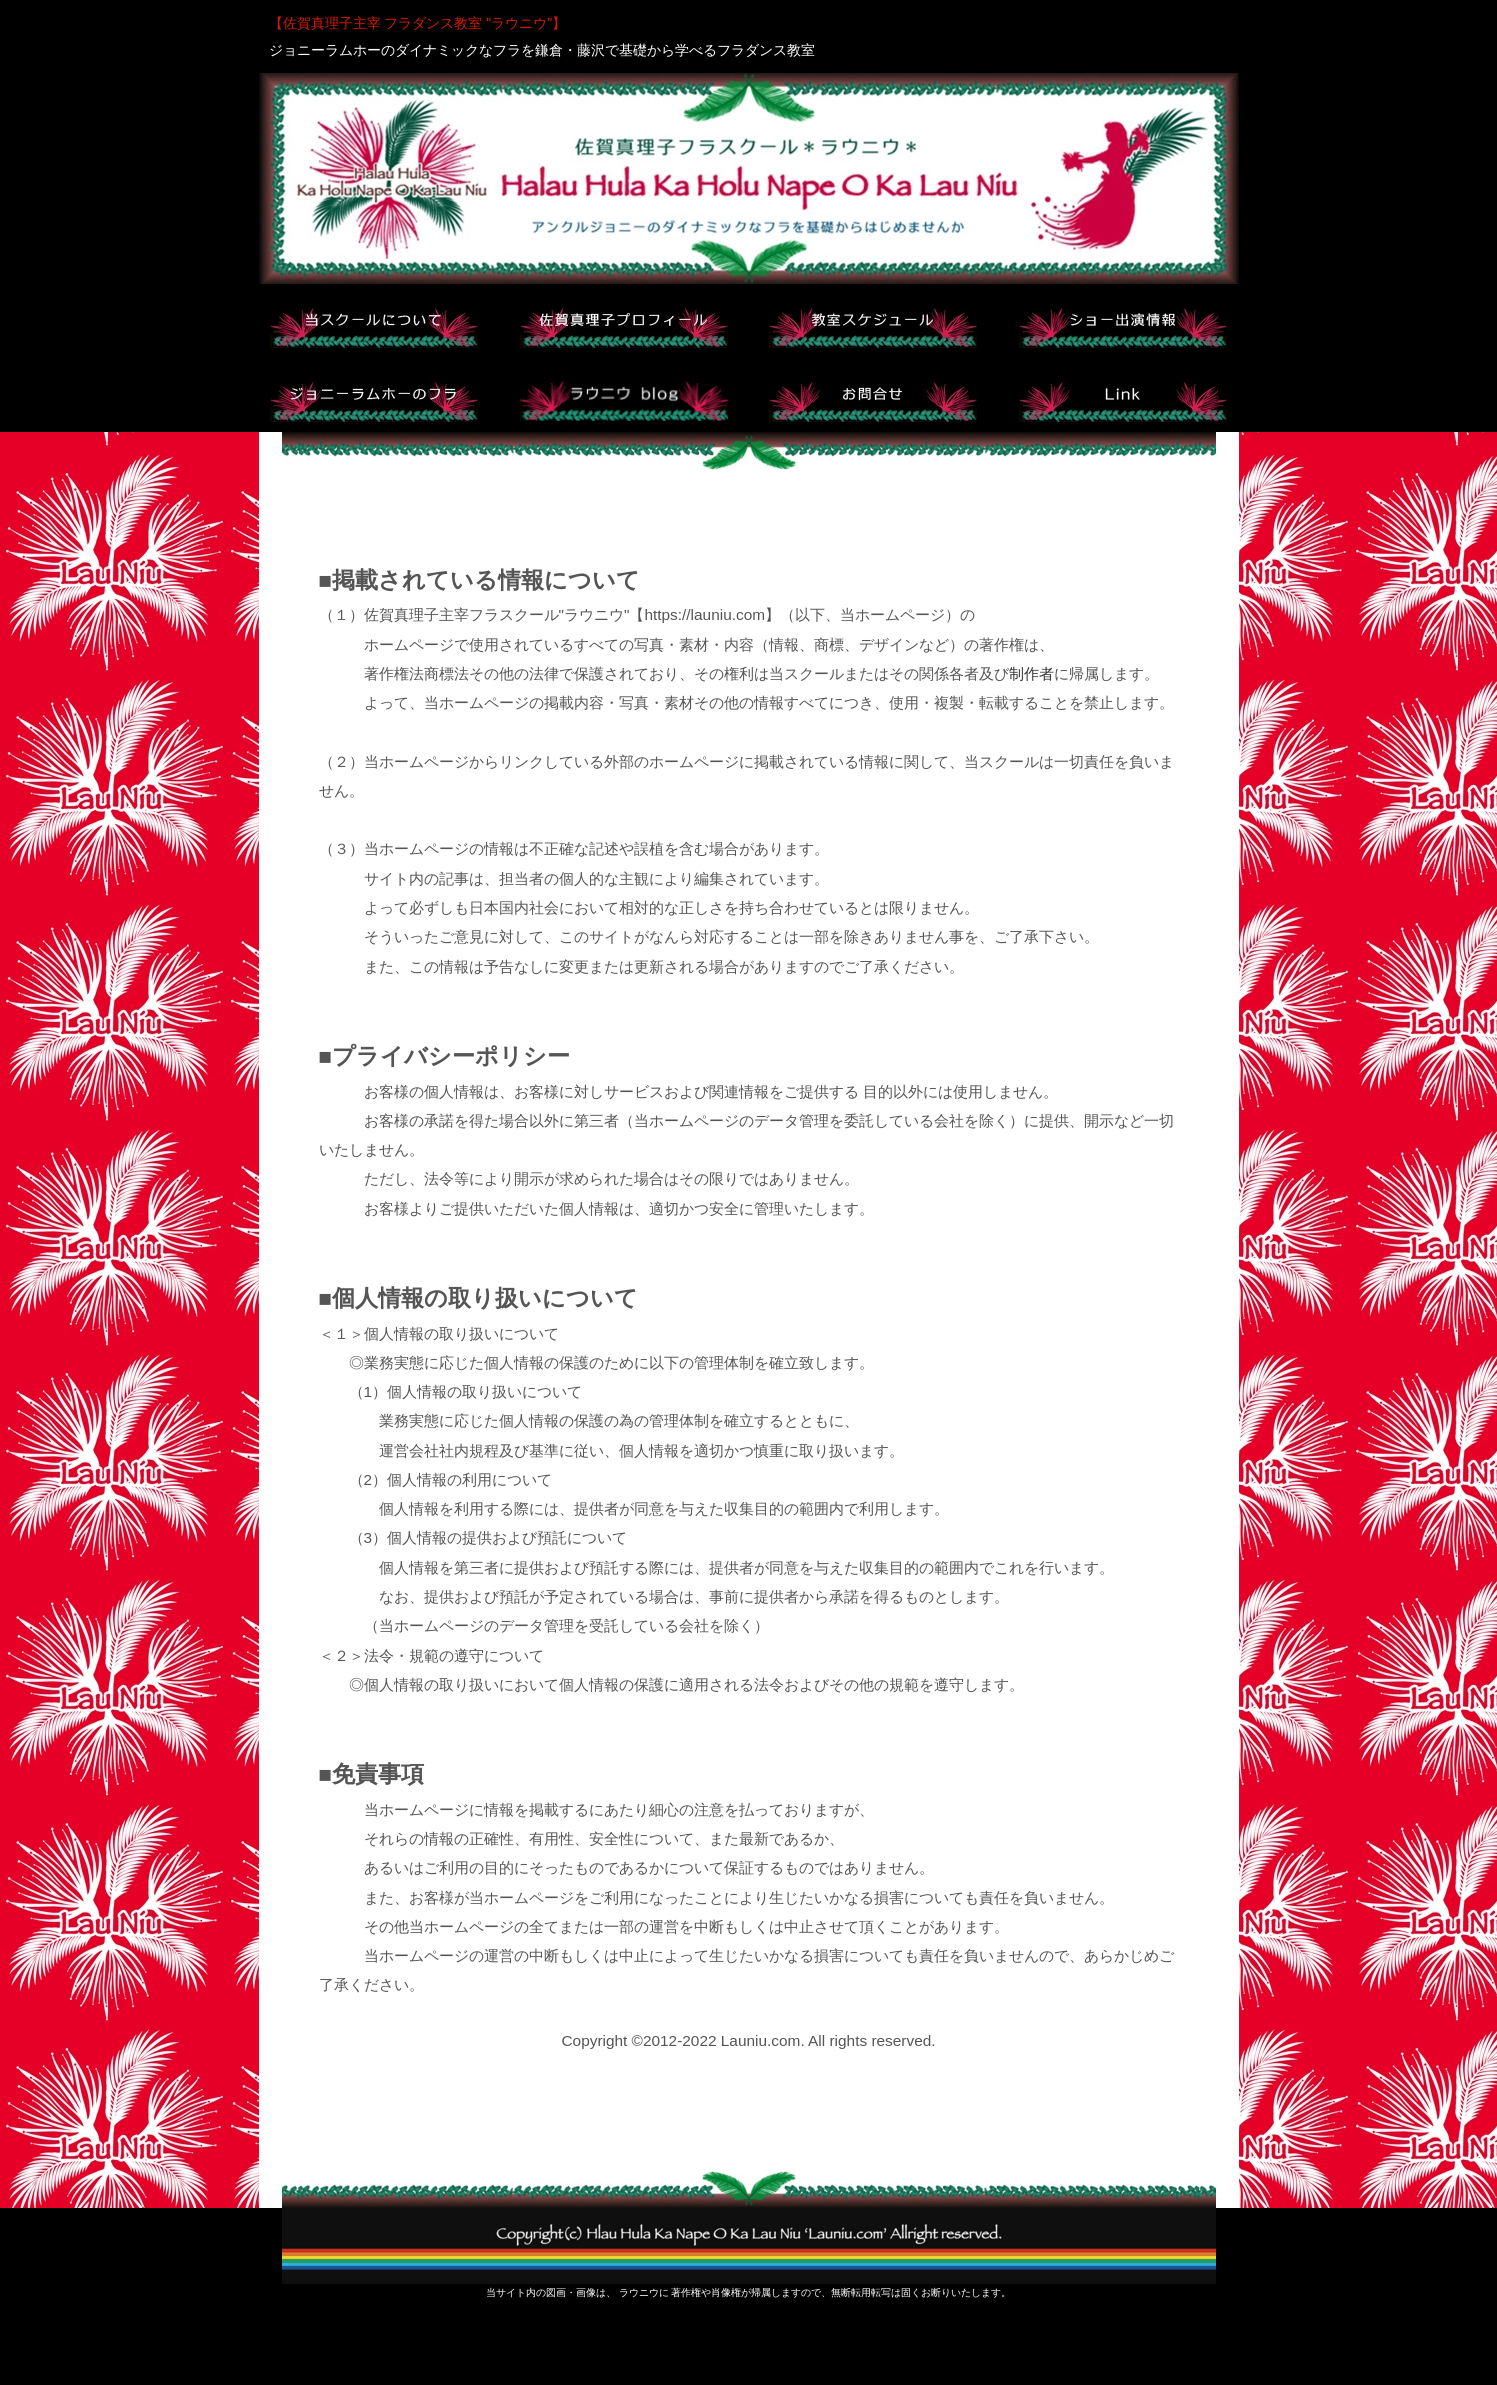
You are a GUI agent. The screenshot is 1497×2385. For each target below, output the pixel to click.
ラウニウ (639, 2292)
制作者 (1031, 673)
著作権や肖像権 (706, 2292)
